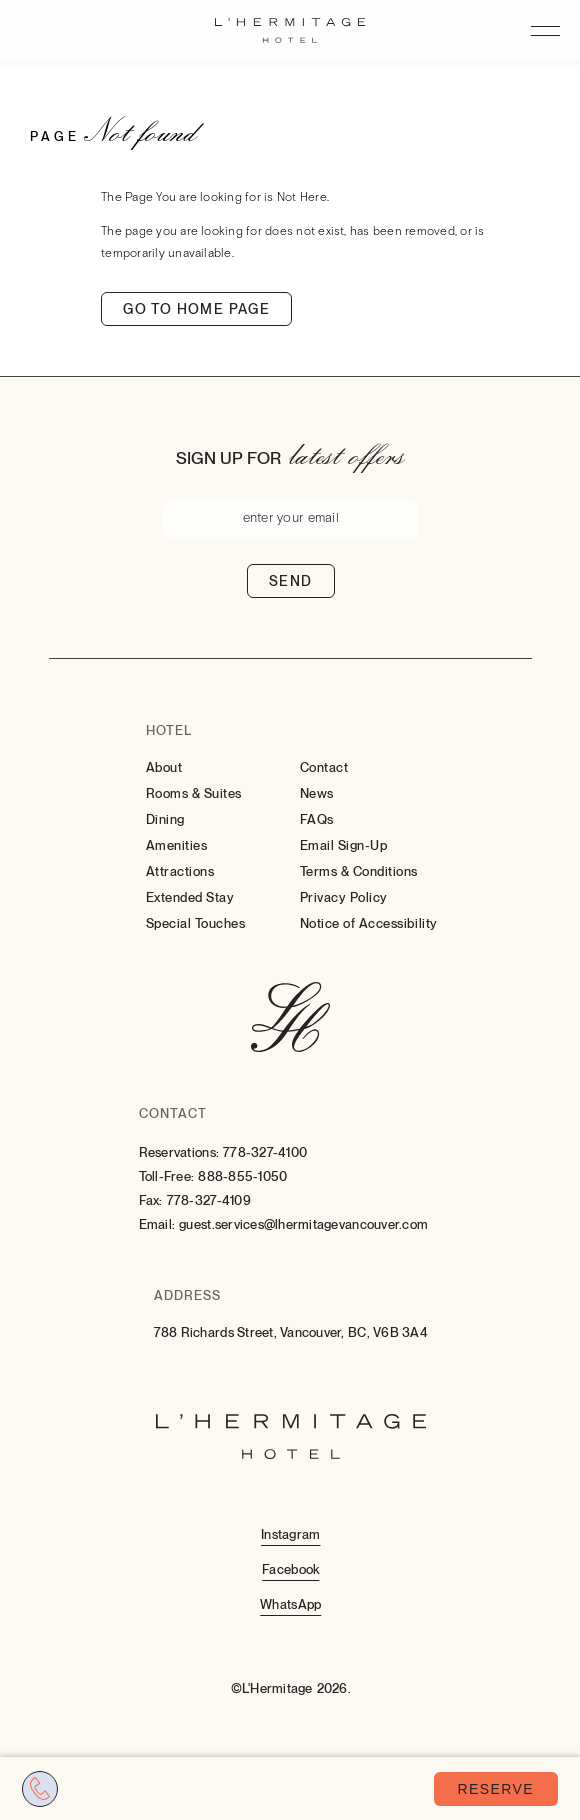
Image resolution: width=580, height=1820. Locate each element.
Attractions (180, 871)
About (164, 767)
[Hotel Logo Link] (290, 1019)
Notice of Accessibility (369, 923)
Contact (324, 767)
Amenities (177, 845)
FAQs (317, 819)
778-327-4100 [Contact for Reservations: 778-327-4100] (265, 1152)
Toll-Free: (167, 1176)
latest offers (347, 454)
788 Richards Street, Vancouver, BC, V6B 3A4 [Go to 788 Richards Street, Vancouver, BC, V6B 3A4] (291, 1332)
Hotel (169, 730)
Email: (157, 1224)
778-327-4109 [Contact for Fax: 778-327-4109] (209, 1200)
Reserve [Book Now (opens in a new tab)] (496, 1789)
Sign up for (228, 458)
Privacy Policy (344, 897)
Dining (165, 819)
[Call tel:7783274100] (40, 1789)
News (317, 793)
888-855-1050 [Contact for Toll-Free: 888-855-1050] (242, 1176)
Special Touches (196, 923)
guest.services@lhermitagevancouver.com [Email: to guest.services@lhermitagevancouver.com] (303, 1224)
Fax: (151, 1200)
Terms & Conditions (359, 871)
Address (187, 1295)
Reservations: (179, 1152)
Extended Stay (190, 897)
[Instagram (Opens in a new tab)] (290, 1533)
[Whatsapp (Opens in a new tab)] (290, 1603)
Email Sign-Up (344, 845)
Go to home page (196, 309)
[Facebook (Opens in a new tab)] (290, 1568)
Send (291, 581)
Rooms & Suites (194, 793)
